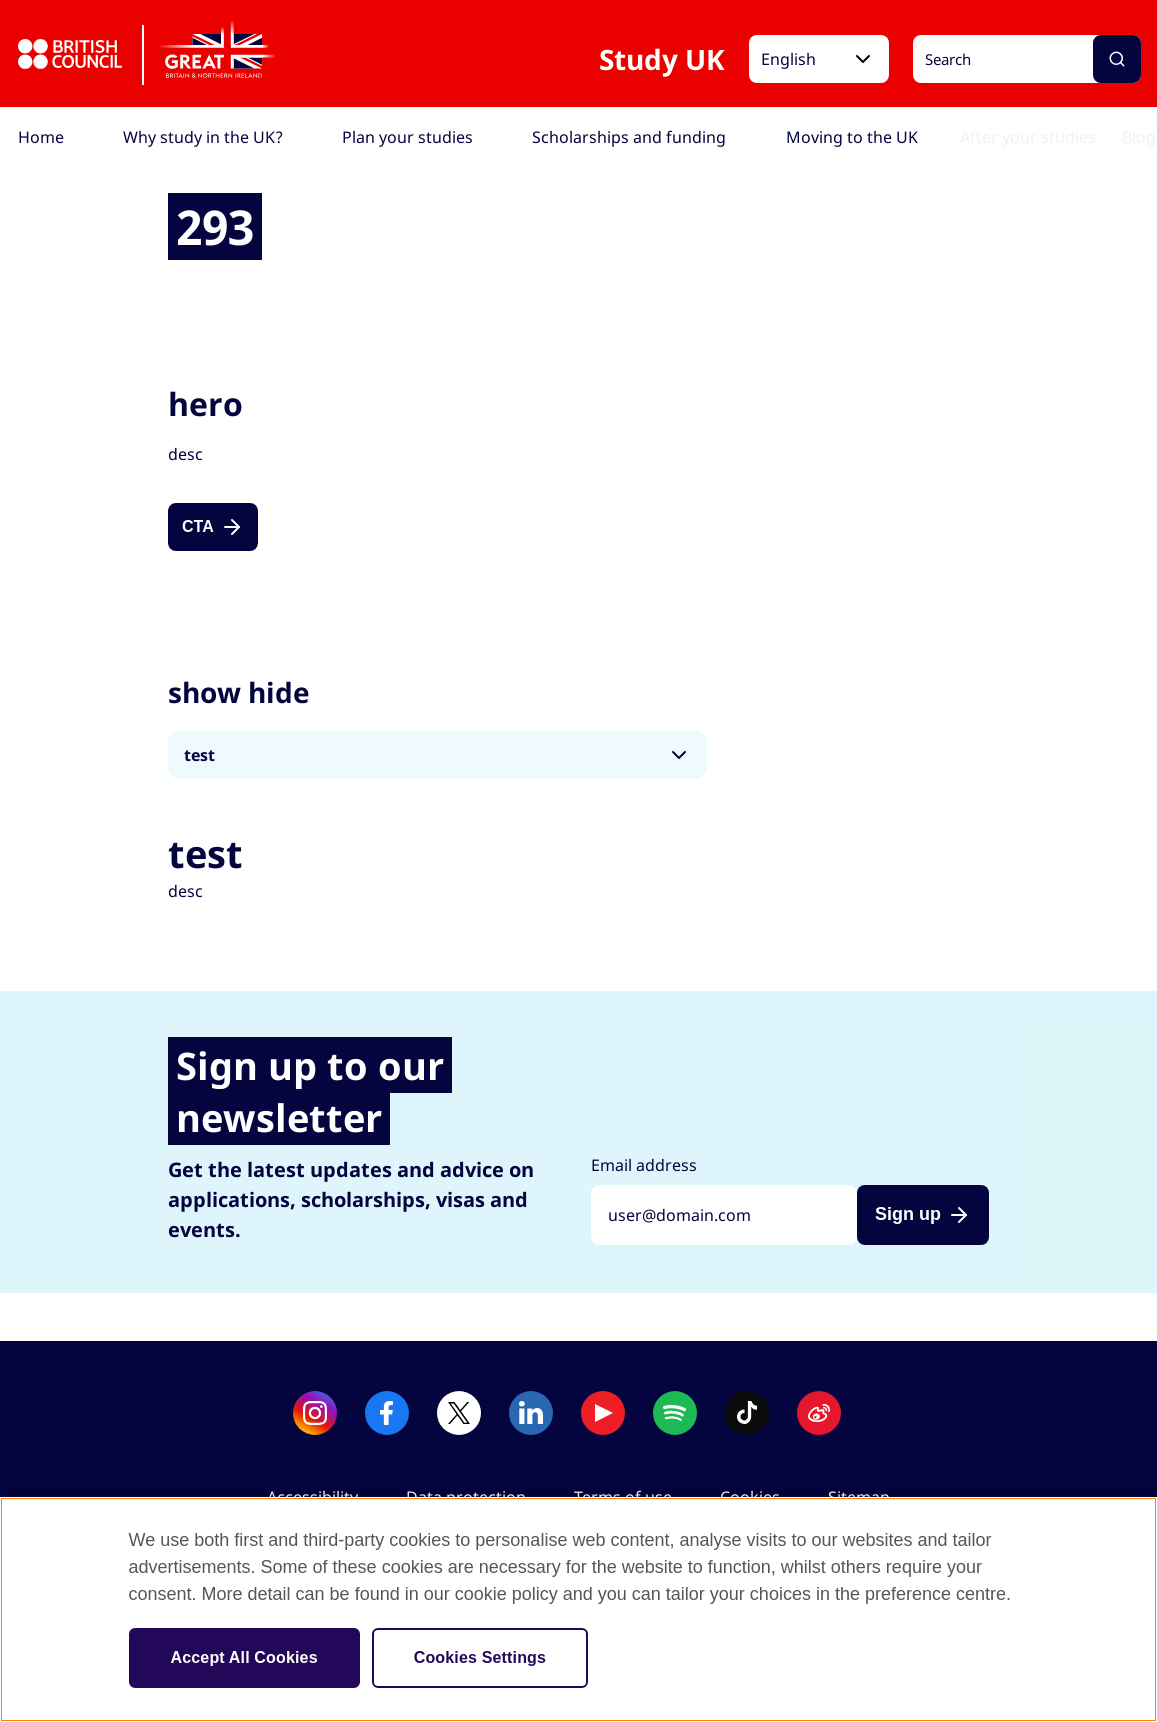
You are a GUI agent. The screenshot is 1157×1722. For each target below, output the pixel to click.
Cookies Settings (480, 1657)
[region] (578, 1609)
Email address (644, 1165)
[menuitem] (41, 137)
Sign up (908, 1214)
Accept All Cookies (244, 1657)
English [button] (788, 59)
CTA (198, 526)
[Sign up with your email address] (724, 1215)
